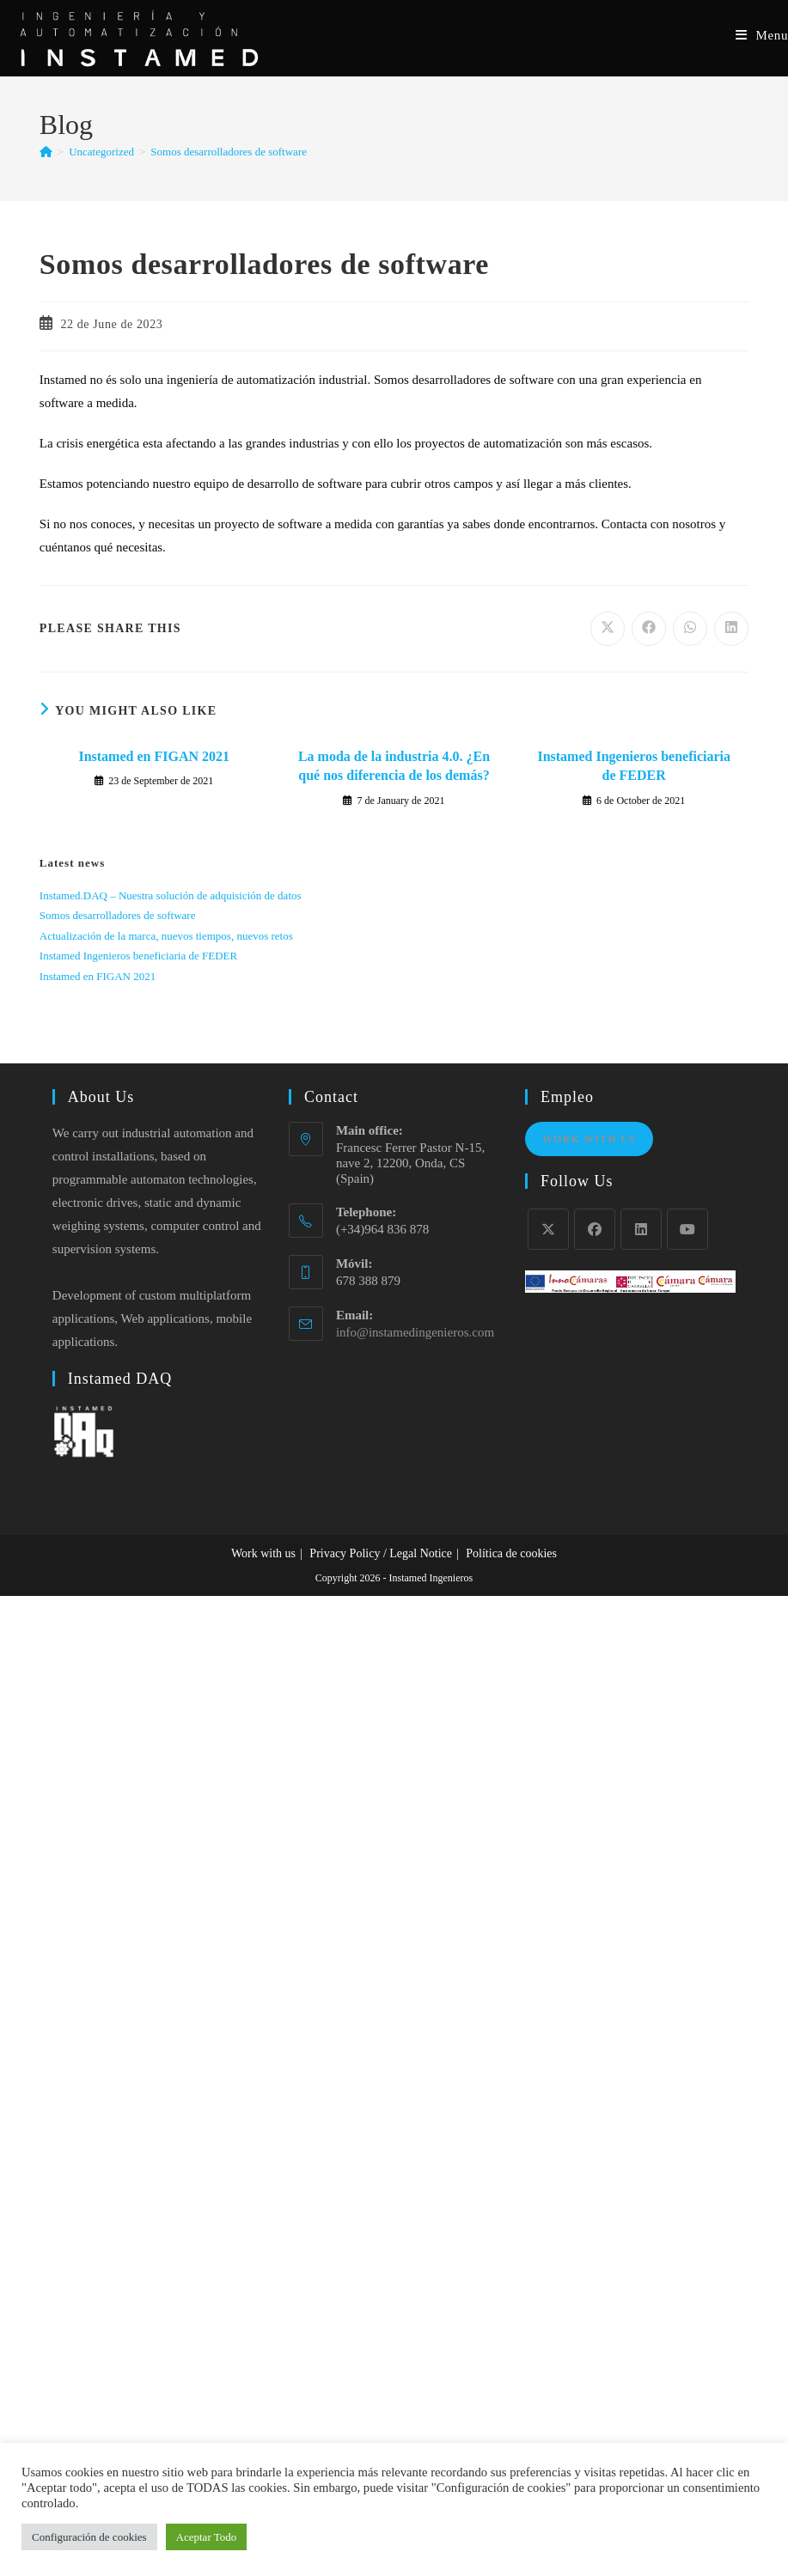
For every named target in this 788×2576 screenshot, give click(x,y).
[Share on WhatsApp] (690, 629)
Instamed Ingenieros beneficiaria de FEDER (633, 766)
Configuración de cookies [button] (89, 2536)
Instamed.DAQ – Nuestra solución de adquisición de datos (171, 895)
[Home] (46, 151)
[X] (548, 1229)
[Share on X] (607, 629)
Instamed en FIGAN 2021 (153, 756)
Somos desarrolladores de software (228, 151)
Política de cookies (511, 1553)
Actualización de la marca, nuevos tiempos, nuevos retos (166, 935)
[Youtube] (687, 1229)
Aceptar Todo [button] (206, 2536)
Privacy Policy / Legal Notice (380, 1553)
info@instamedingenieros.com (415, 1332)
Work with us (263, 1553)
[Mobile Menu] (762, 35)
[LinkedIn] (641, 1229)
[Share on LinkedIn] (731, 629)
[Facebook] (594, 1229)
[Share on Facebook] (649, 629)
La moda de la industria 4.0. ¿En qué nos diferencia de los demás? (394, 766)
